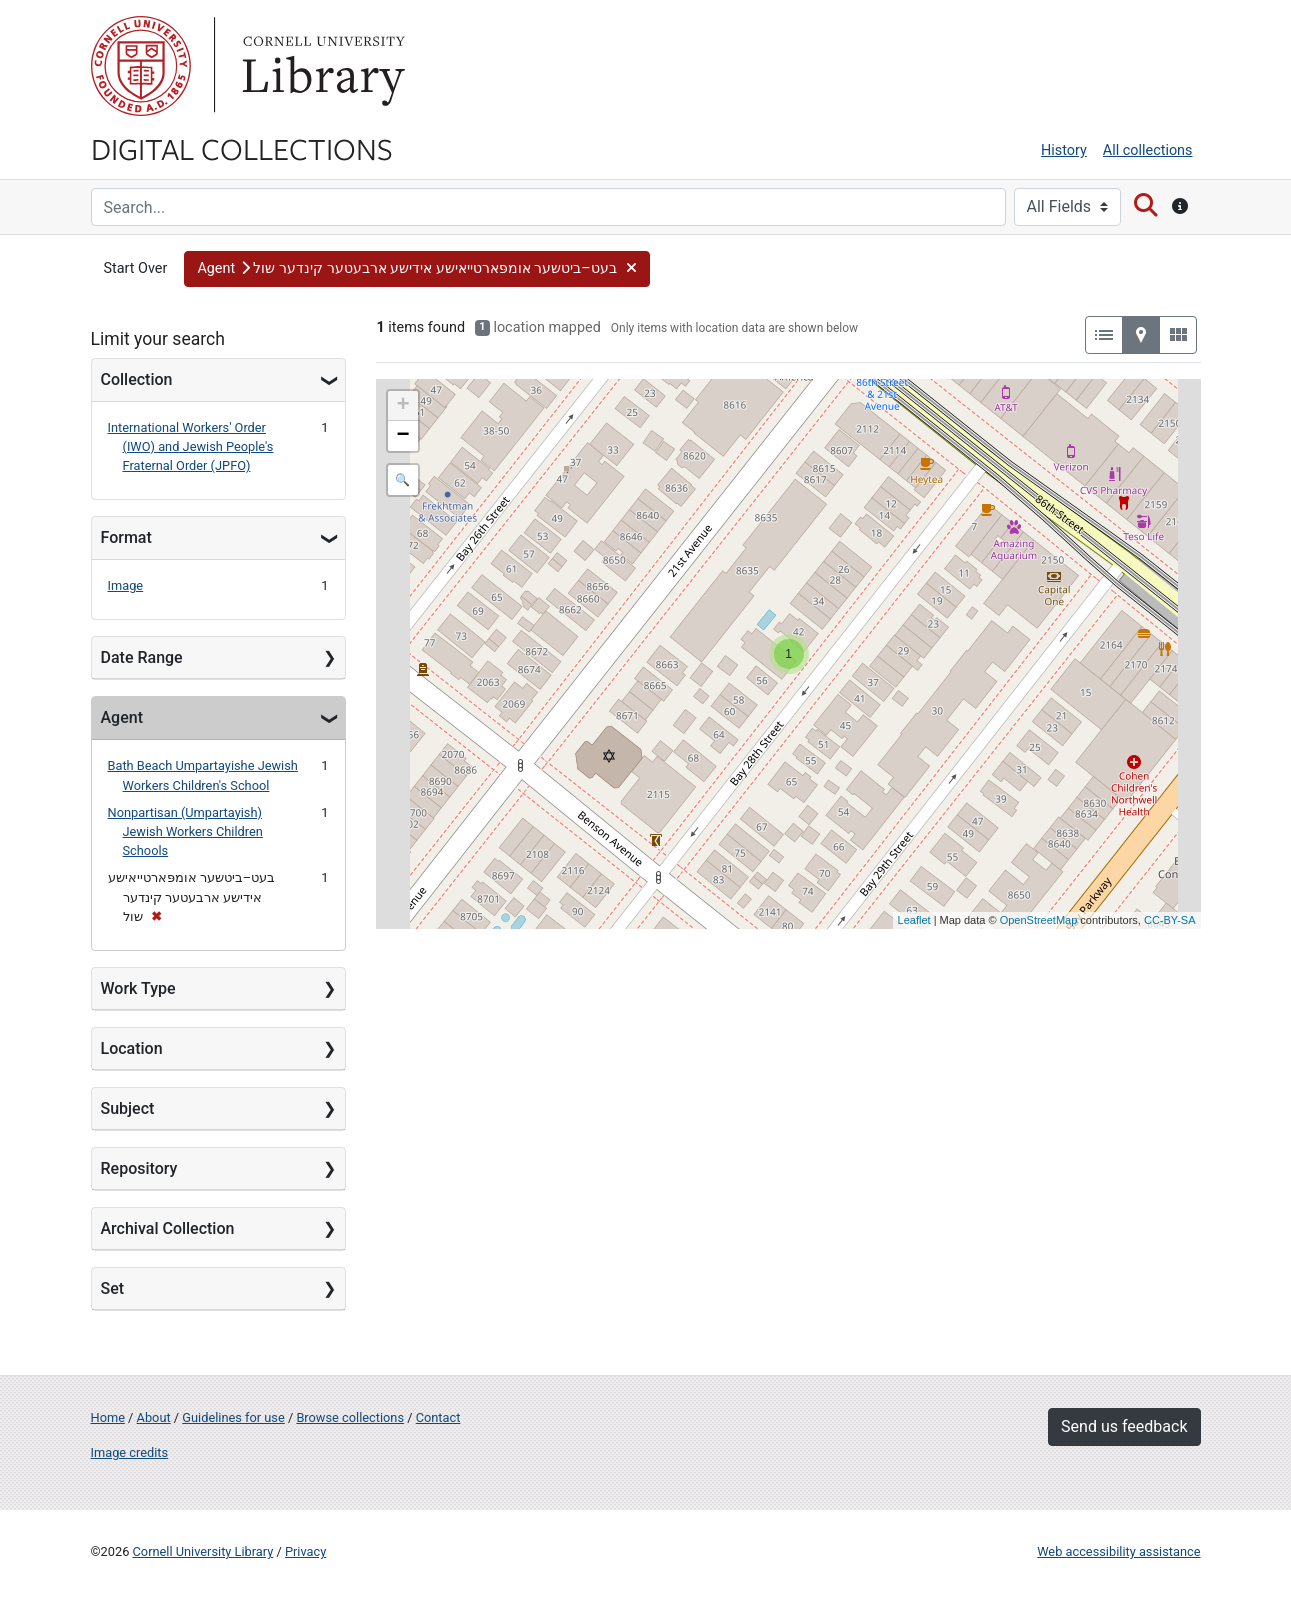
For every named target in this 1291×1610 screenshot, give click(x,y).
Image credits (130, 1452)
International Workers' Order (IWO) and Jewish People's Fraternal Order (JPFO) (191, 446)
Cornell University (141, 66)
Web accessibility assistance (1118, 1551)
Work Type (138, 988)
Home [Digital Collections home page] (108, 1417)
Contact (438, 1417)
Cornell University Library (203, 1551)
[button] (417, 269)
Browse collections (350, 1417)
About (154, 1417)
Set (113, 1288)
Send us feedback (1124, 1426)
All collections (1148, 150)
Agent (122, 717)
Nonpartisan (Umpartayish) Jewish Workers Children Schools (185, 831)
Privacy (305, 1551)
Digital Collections (242, 148)
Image (126, 585)
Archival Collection (168, 1228)
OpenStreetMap (1039, 920)
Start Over (136, 268)
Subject (128, 1108)
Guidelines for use (233, 1417)
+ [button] (402, 406)
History (1064, 150)
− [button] (402, 436)
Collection (137, 379)
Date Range (142, 657)
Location (132, 1048)
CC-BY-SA (1170, 920)
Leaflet (914, 920)
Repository (139, 1168)
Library (321, 66)
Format (126, 537)
